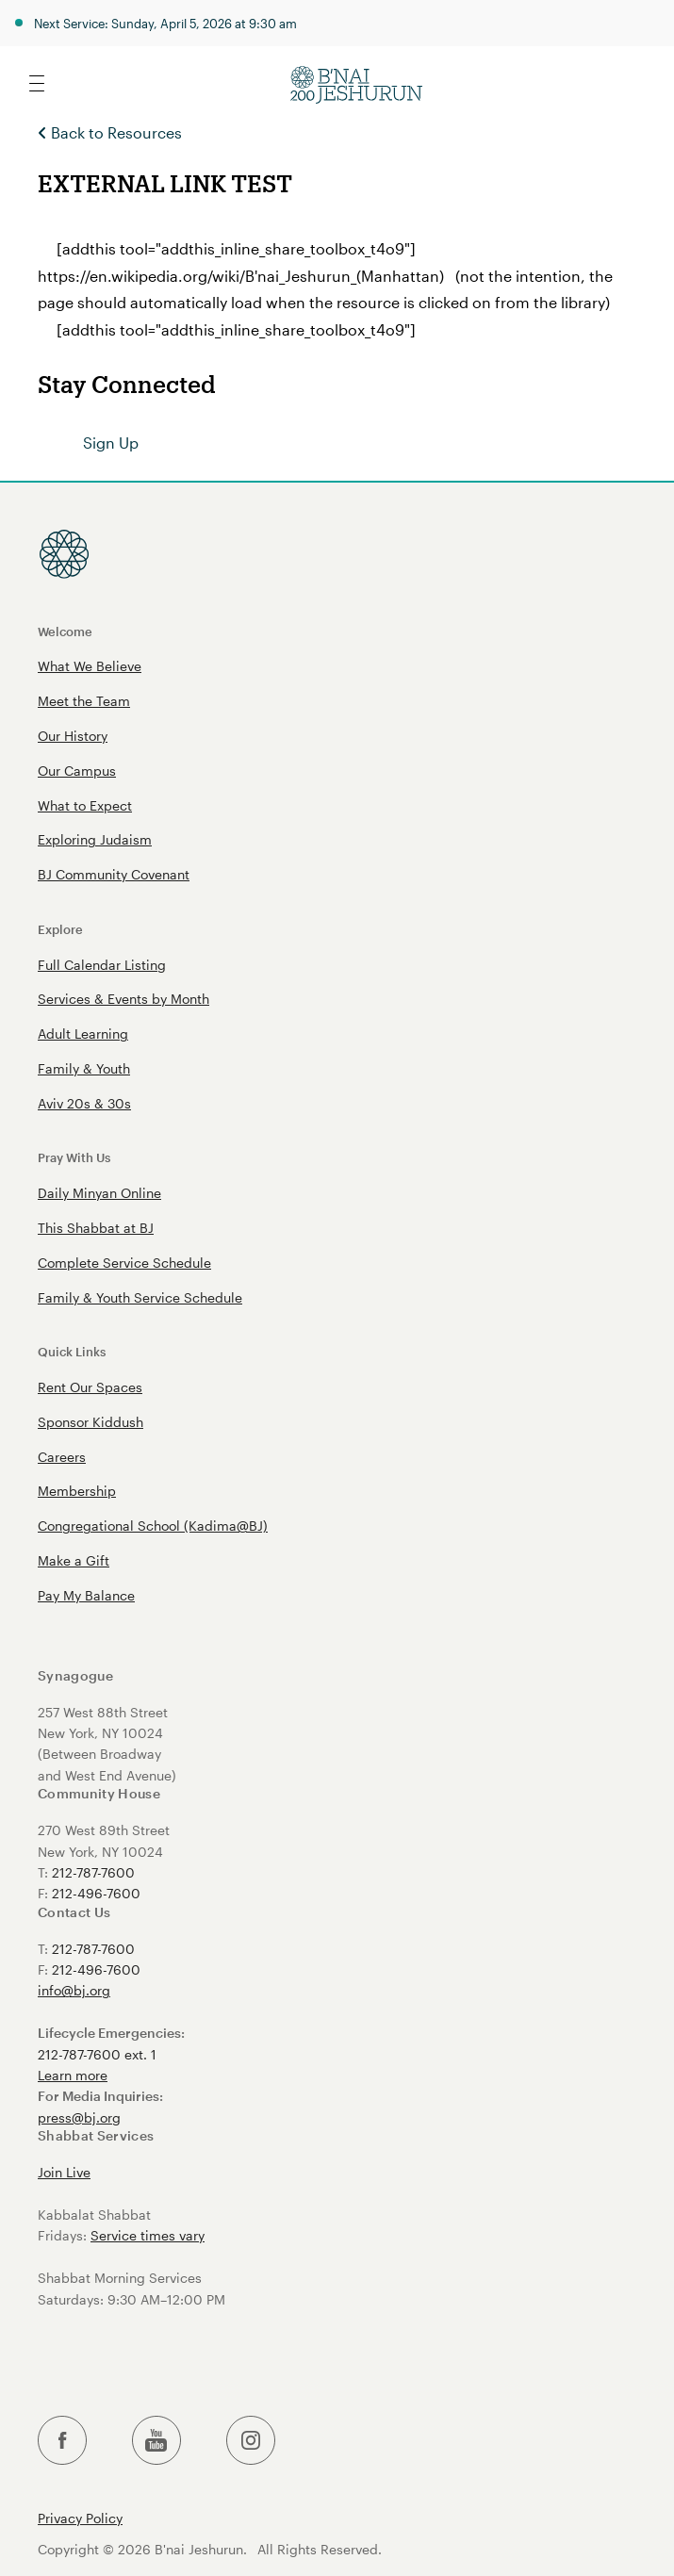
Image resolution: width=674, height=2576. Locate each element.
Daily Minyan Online (99, 1193)
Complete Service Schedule (124, 1263)
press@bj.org (79, 2117)
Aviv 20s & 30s (84, 1103)
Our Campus (77, 771)
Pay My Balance (86, 1595)
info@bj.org (74, 1990)
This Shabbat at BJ (96, 1228)
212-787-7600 (93, 1872)
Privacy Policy (80, 2518)
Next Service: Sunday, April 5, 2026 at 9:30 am (165, 23)
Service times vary (147, 2235)
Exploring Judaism (95, 839)
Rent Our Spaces (90, 1387)
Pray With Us (74, 1157)
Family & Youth (84, 1068)
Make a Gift (73, 1560)
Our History (72, 736)
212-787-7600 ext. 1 (97, 2054)
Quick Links (72, 1351)
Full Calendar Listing (102, 965)
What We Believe (89, 666)
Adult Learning (83, 1033)
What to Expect (85, 805)
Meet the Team (84, 701)
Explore (60, 929)
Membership (77, 1491)
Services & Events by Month (123, 999)
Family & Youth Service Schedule (140, 1297)
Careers (62, 1457)
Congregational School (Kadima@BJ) (153, 1526)
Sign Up (111, 442)
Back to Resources (110, 132)
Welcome (65, 631)
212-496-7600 (96, 1893)
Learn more (72, 2075)
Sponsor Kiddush (90, 1422)
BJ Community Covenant (113, 874)
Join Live (64, 2172)
